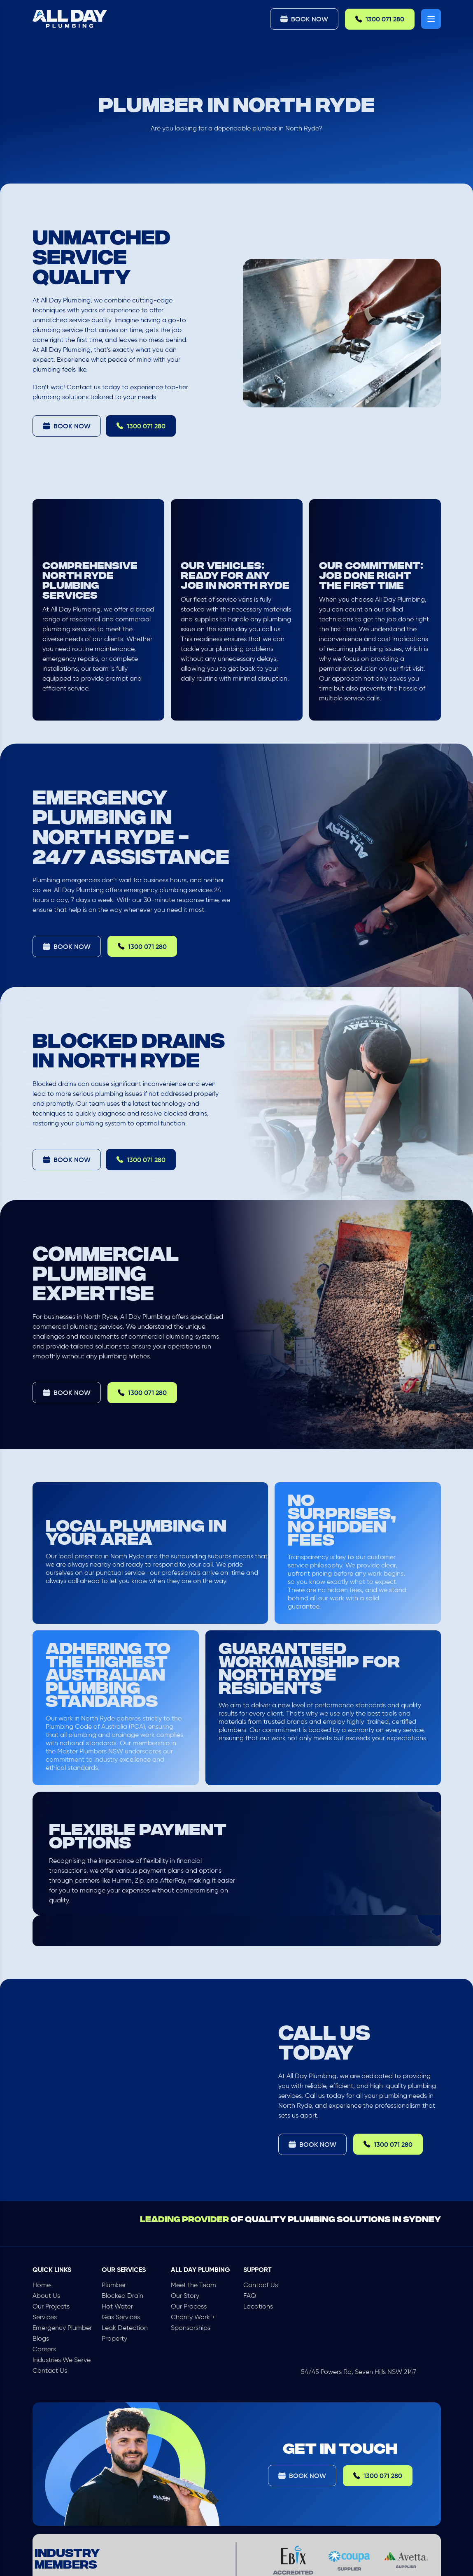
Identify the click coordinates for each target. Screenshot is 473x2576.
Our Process (189, 2306)
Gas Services (121, 2317)
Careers (44, 2349)
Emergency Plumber (62, 2328)
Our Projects (51, 2306)
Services (45, 2317)
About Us (46, 2295)
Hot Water (117, 2306)
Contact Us (50, 2370)
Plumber (114, 2285)
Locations (258, 2306)
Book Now (304, 19)
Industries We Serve (62, 2360)
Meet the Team (193, 2285)
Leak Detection (125, 2328)
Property (114, 2338)
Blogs (41, 2338)
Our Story (185, 2295)
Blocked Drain (122, 2295)
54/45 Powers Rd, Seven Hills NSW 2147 (358, 2372)
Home (42, 2285)
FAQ (249, 2295)
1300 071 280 (379, 19)
